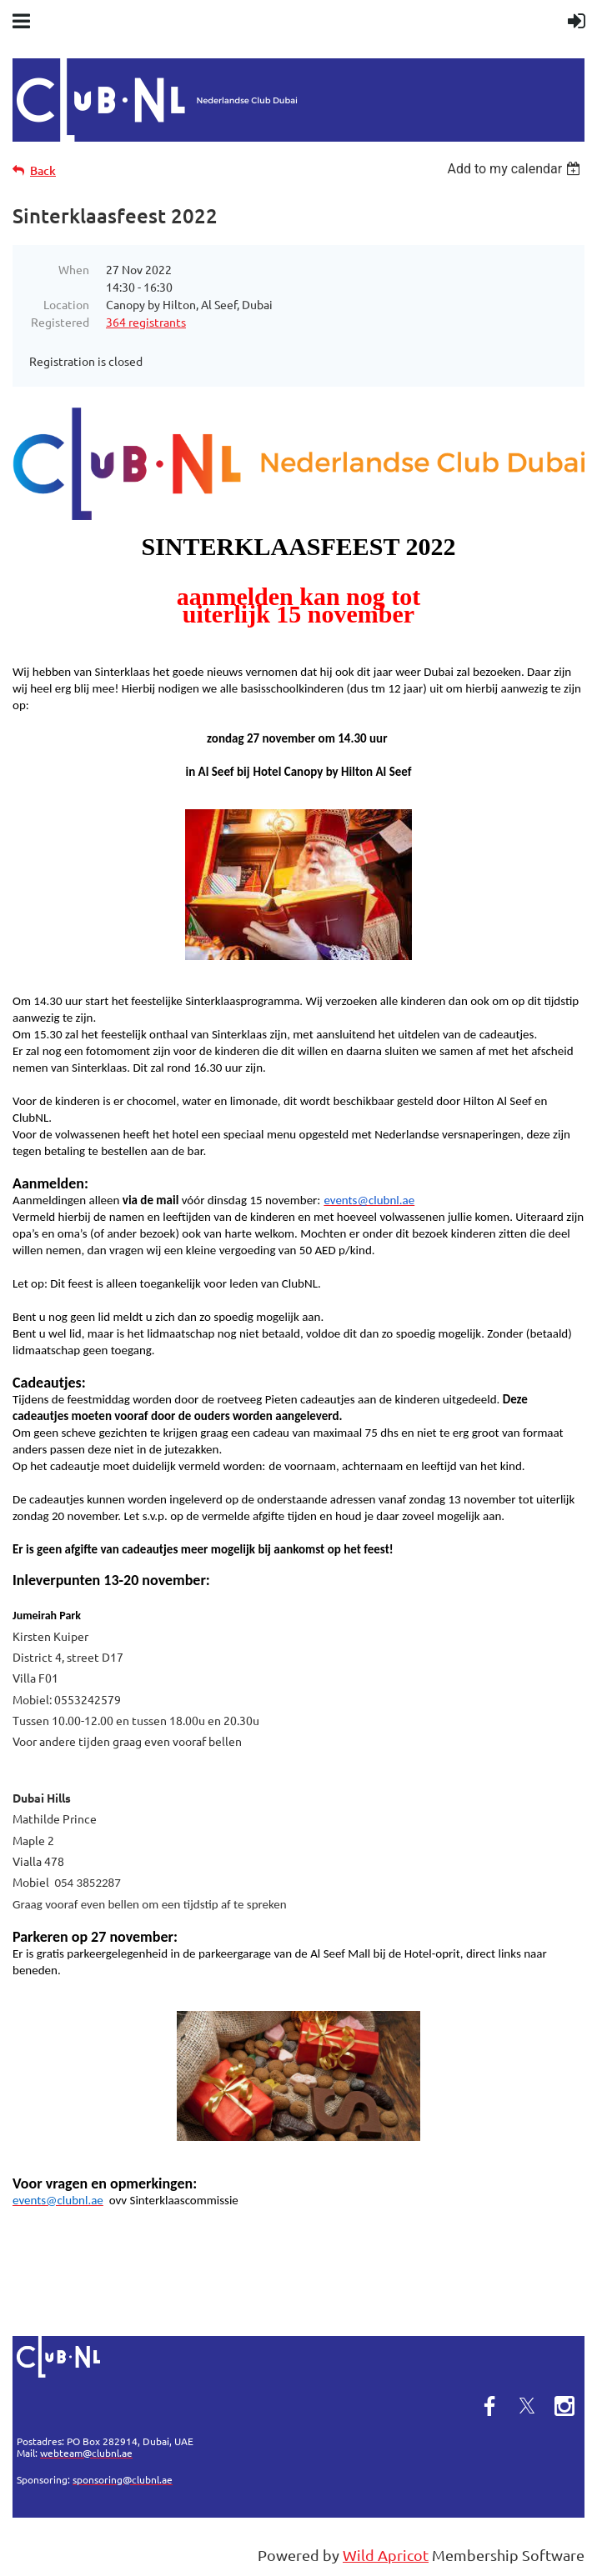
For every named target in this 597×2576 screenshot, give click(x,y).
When (73, 269)
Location (66, 304)
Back (43, 170)
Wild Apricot (386, 2554)
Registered (60, 321)
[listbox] (515, 168)
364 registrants (146, 321)
